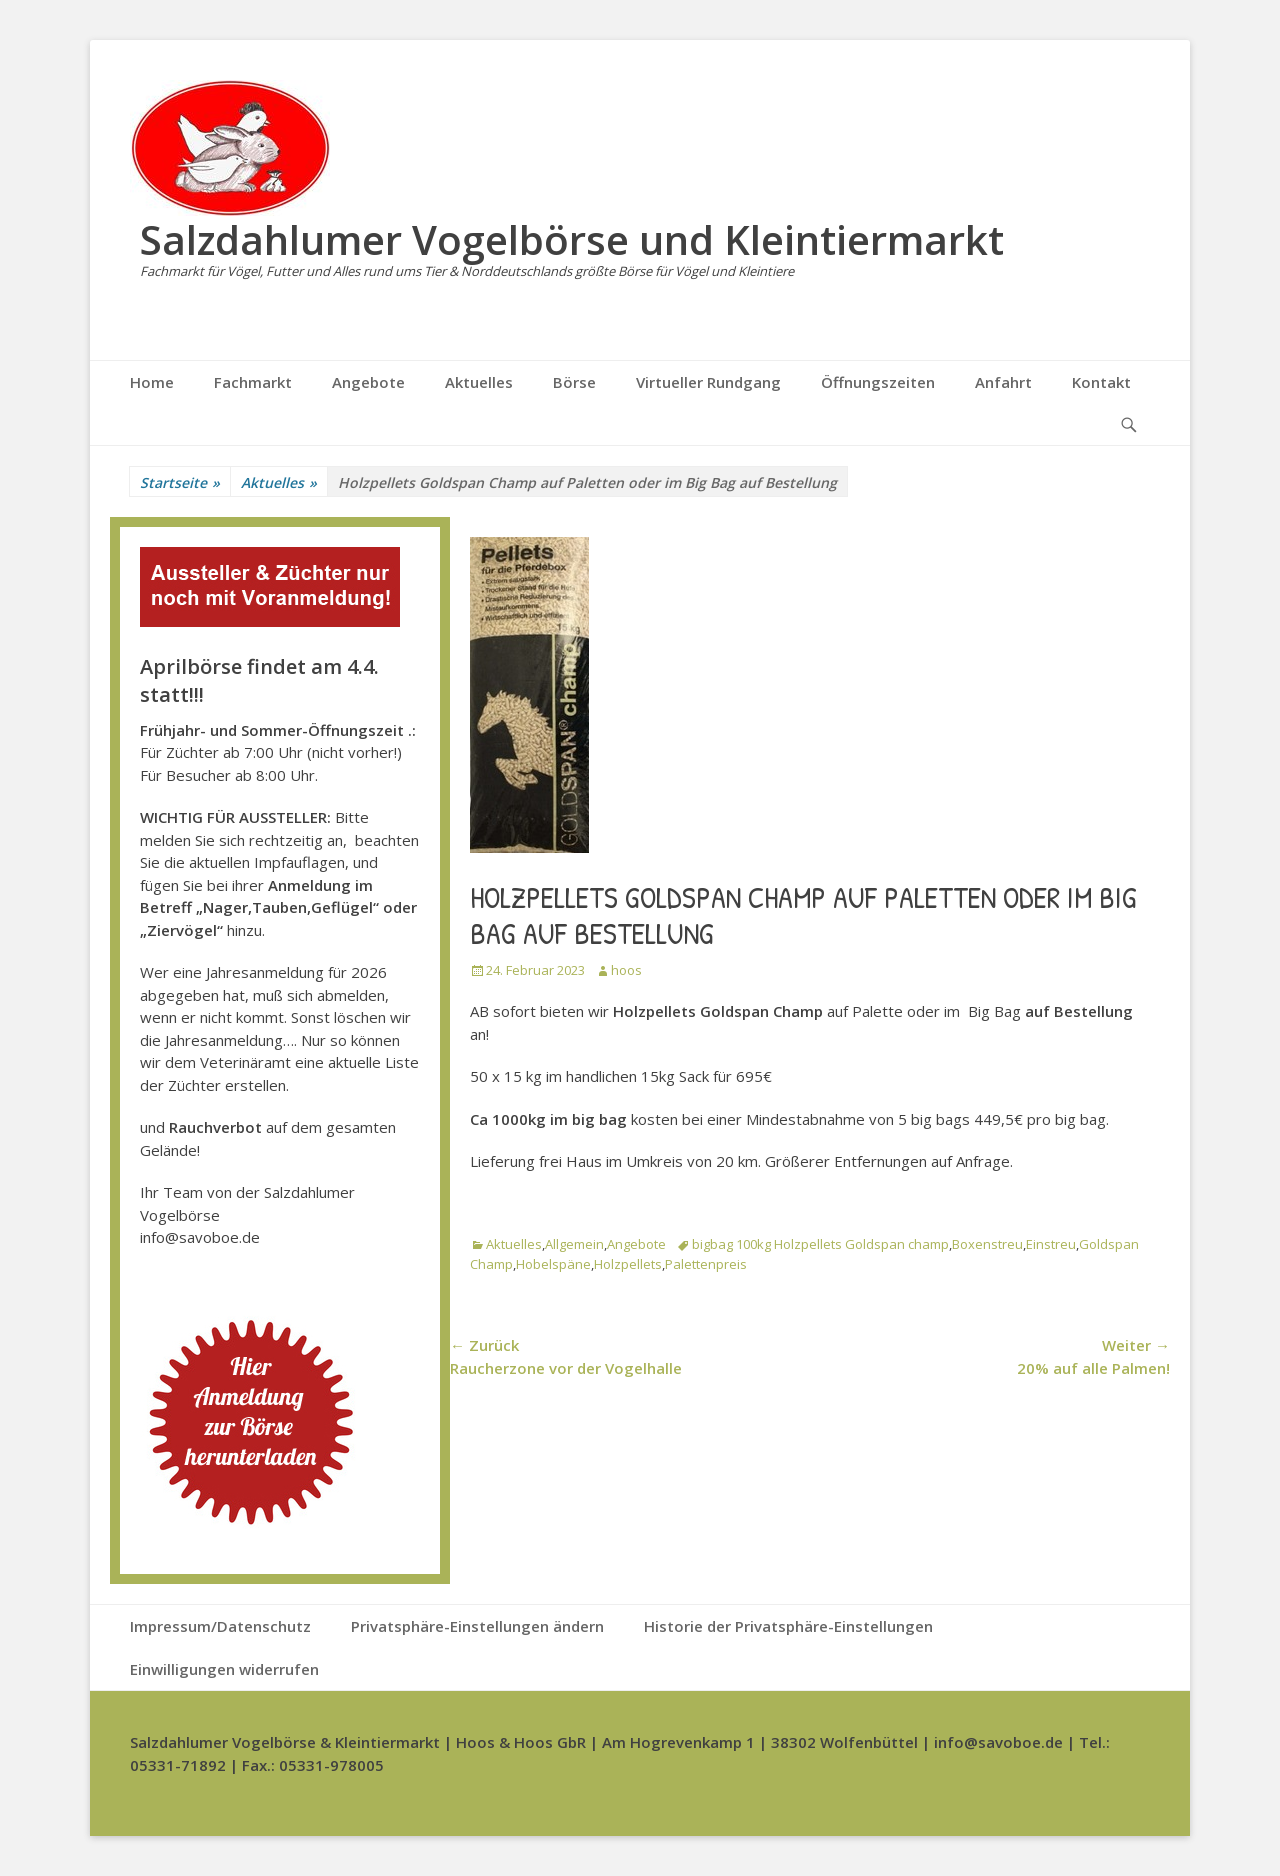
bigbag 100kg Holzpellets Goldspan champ (820, 1244)
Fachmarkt (253, 382)
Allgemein (574, 1244)
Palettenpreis (706, 1264)
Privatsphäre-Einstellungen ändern (477, 1626)
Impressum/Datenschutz (220, 1626)
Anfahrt (1003, 382)
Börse (574, 382)
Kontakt (1101, 382)
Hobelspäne (553, 1264)
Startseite (180, 482)
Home (152, 382)
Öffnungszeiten (878, 382)
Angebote (368, 382)
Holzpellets (628, 1264)
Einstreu (1051, 1244)
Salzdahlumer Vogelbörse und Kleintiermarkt (572, 239)
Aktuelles (479, 382)
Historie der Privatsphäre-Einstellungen (788, 1626)
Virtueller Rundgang (708, 382)
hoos (626, 970)
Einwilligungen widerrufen (224, 1669)
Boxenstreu (987, 1244)
